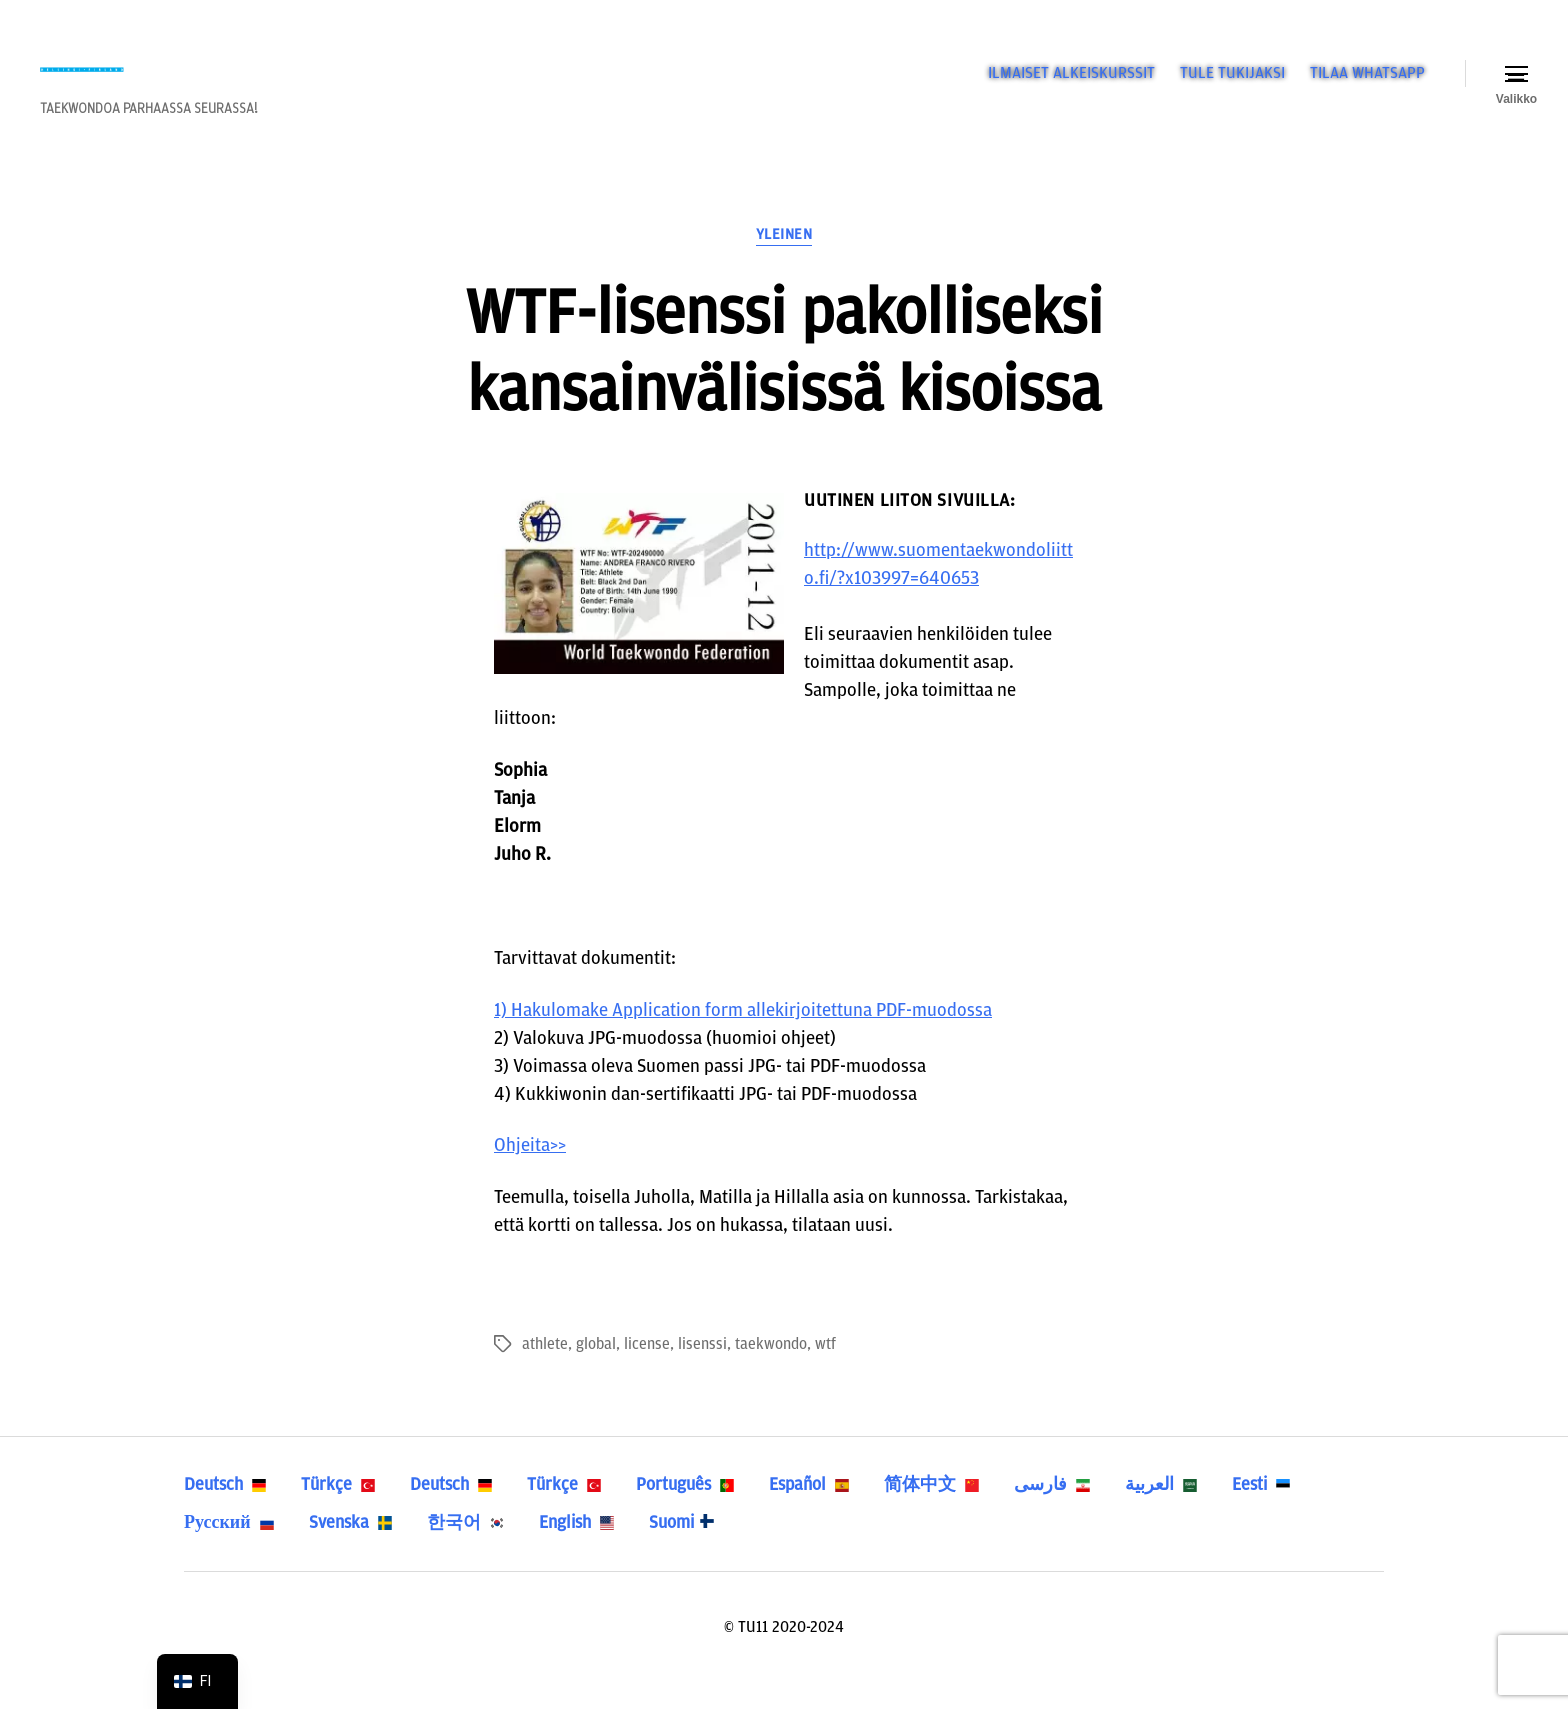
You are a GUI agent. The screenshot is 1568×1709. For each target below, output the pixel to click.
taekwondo (771, 1371)
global (596, 1371)
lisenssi (702, 1371)
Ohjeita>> (530, 1172)
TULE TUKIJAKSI (1232, 86)
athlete (545, 1371)
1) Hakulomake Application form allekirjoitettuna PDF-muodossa (743, 1036)
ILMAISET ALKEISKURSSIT (1071, 86)
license (647, 1371)
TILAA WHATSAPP (1367, 86)
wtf (825, 1371)
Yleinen (784, 261)
